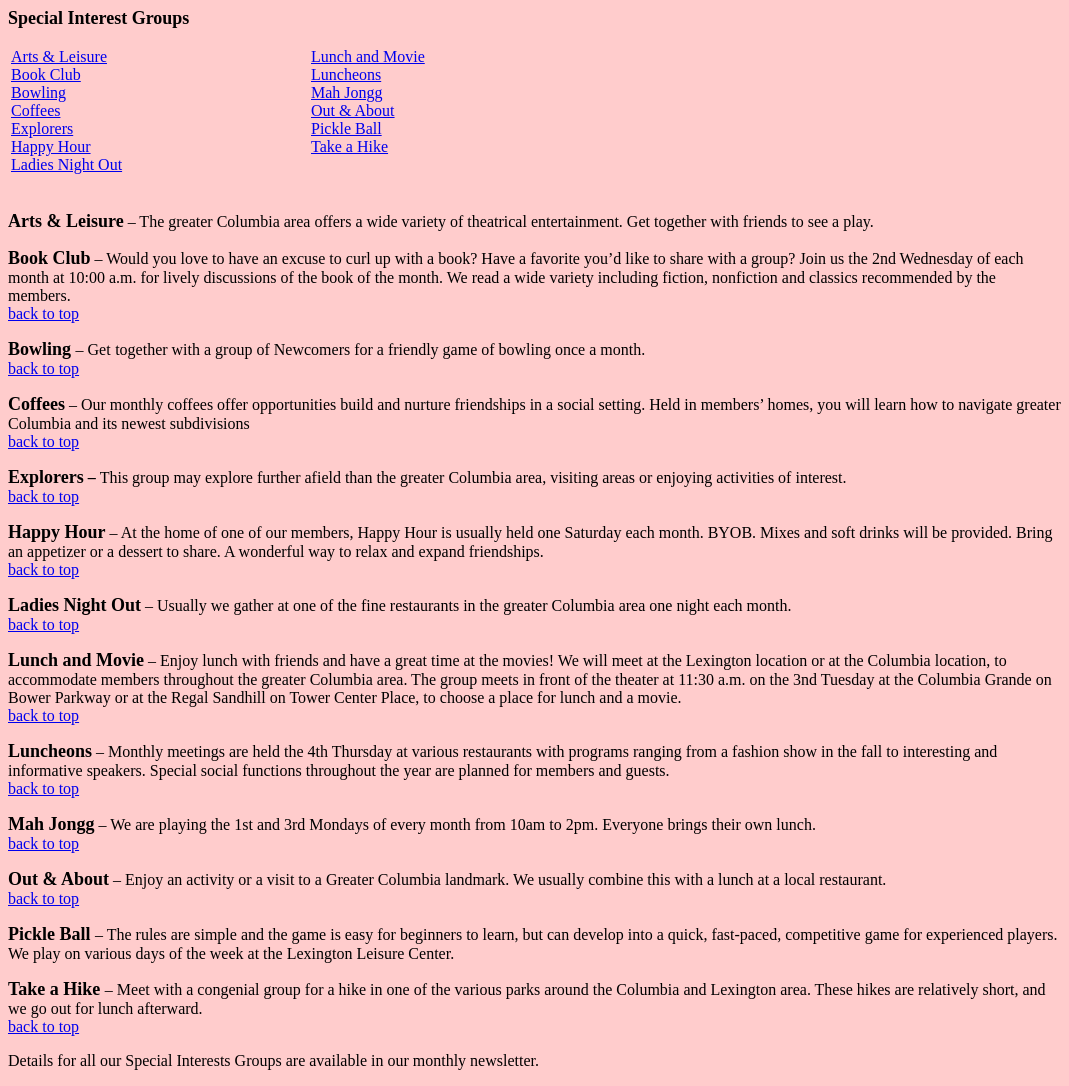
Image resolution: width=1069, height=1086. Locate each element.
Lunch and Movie (368, 56)
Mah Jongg (347, 92)
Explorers (42, 128)
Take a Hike (349, 146)
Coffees (35, 110)
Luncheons (346, 74)
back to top (43, 313)
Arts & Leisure (59, 56)
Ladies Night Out (66, 164)
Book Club (46, 74)
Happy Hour (51, 146)
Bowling (38, 92)
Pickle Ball (346, 128)
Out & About (353, 110)
